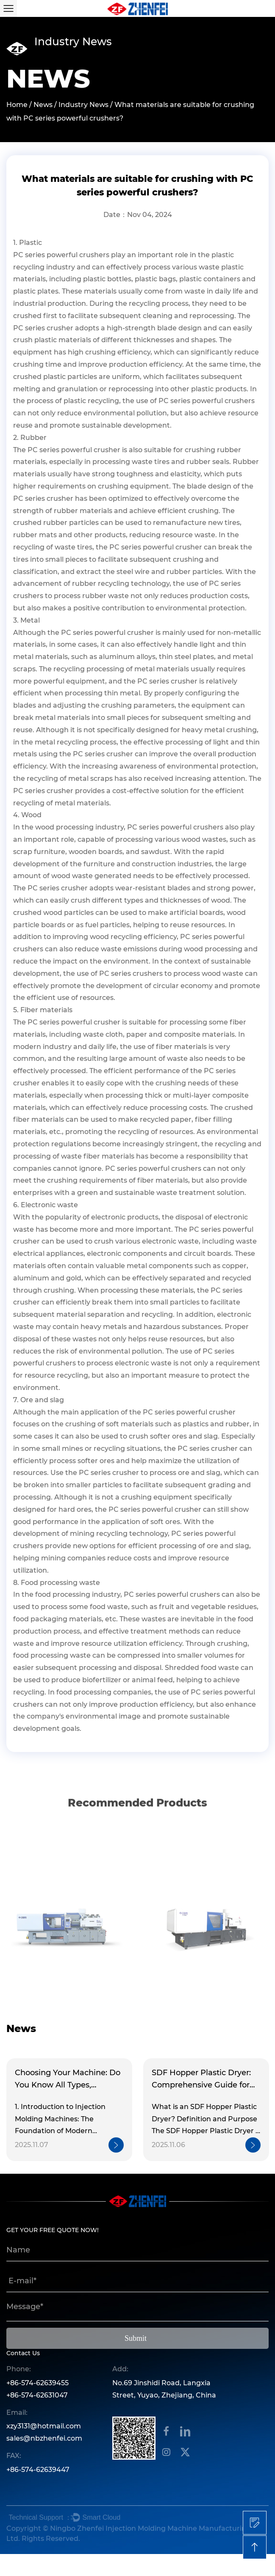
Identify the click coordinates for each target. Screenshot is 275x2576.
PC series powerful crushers (61, 255)
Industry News (83, 105)
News (43, 105)
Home (17, 105)
